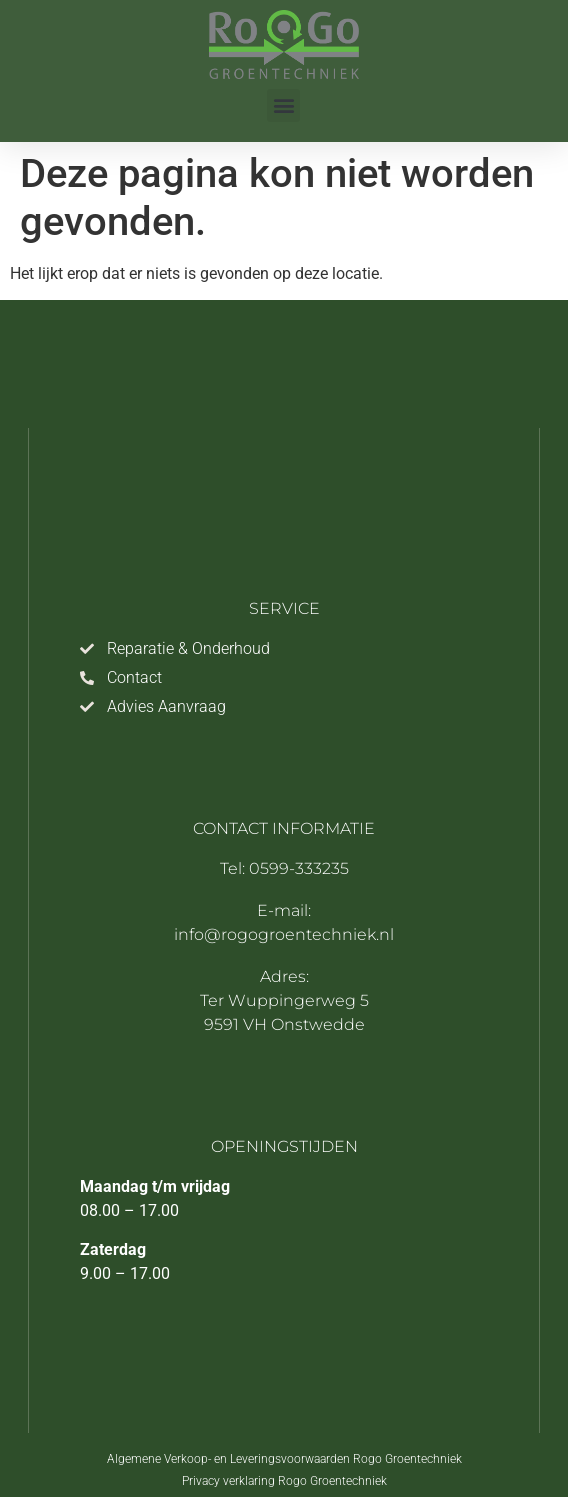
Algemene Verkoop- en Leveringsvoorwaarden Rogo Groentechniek (284, 1459)
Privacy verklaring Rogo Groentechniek (284, 1481)
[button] (283, 105)
